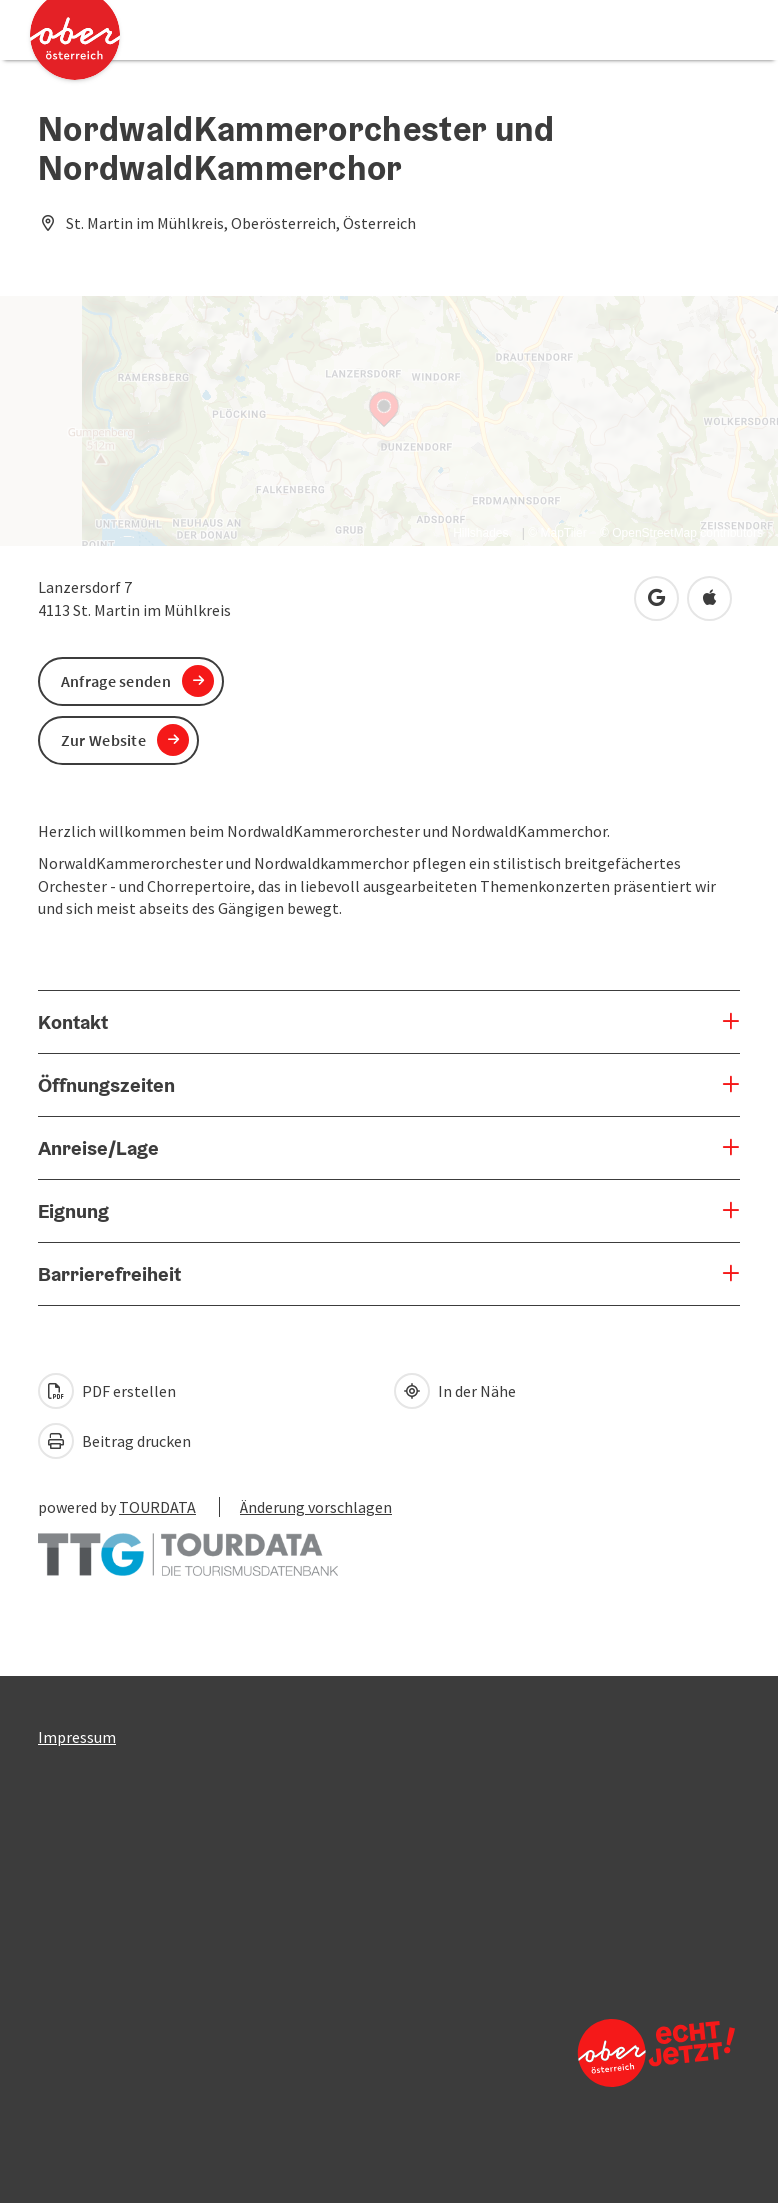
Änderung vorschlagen (316, 1507)
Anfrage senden (116, 681)
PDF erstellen (107, 1391)
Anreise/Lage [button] (98, 1148)
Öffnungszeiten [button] (106, 1085)
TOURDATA (157, 1507)
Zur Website (103, 740)
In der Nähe (455, 1391)
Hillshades (480, 533)
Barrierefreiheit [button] (109, 1274)
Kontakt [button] (73, 1022)
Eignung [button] (73, 1211)
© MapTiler (557, 533)
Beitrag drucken (114, 1441)
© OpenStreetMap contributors (681, 533)
